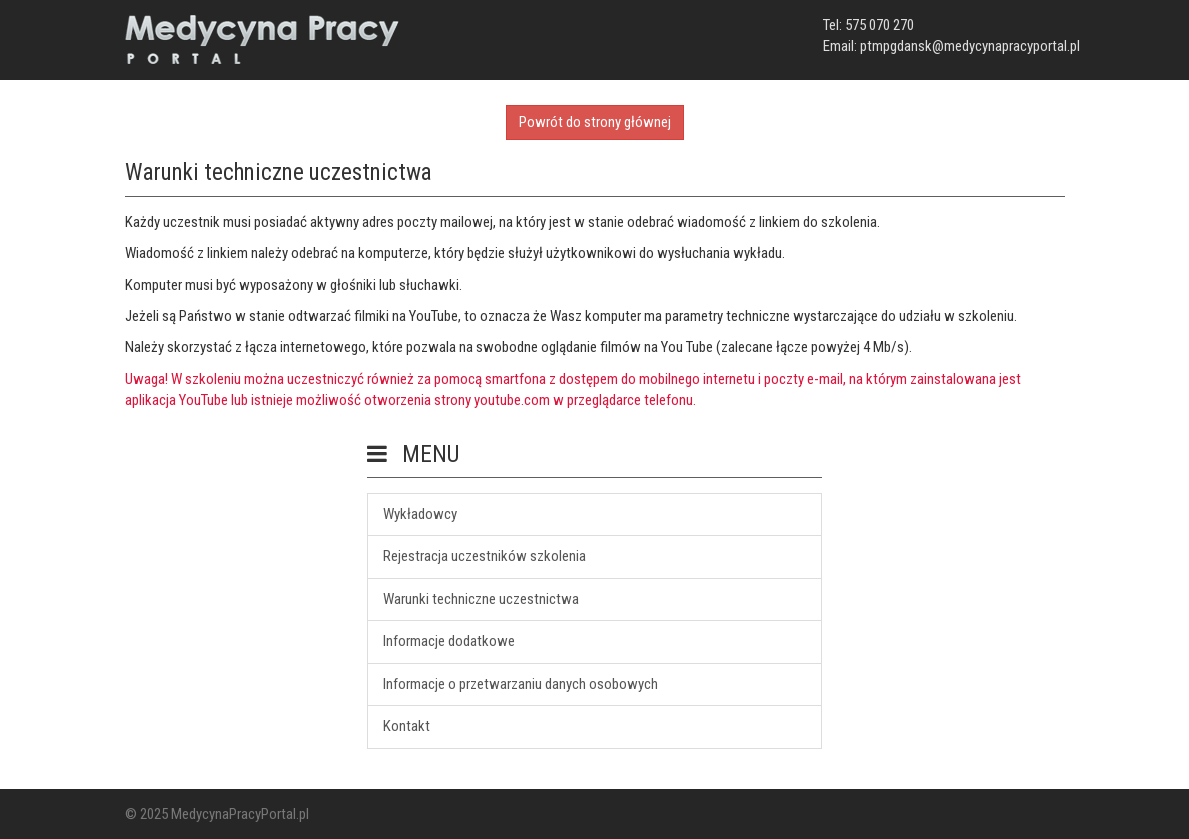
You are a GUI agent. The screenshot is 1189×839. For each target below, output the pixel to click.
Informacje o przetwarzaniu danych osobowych (520, 684)
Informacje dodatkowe (449, 641)
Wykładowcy (420, 514)
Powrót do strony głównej (595, 122)
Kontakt (406, 726)
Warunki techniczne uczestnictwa (481, 599)
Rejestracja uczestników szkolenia (484, 556)
